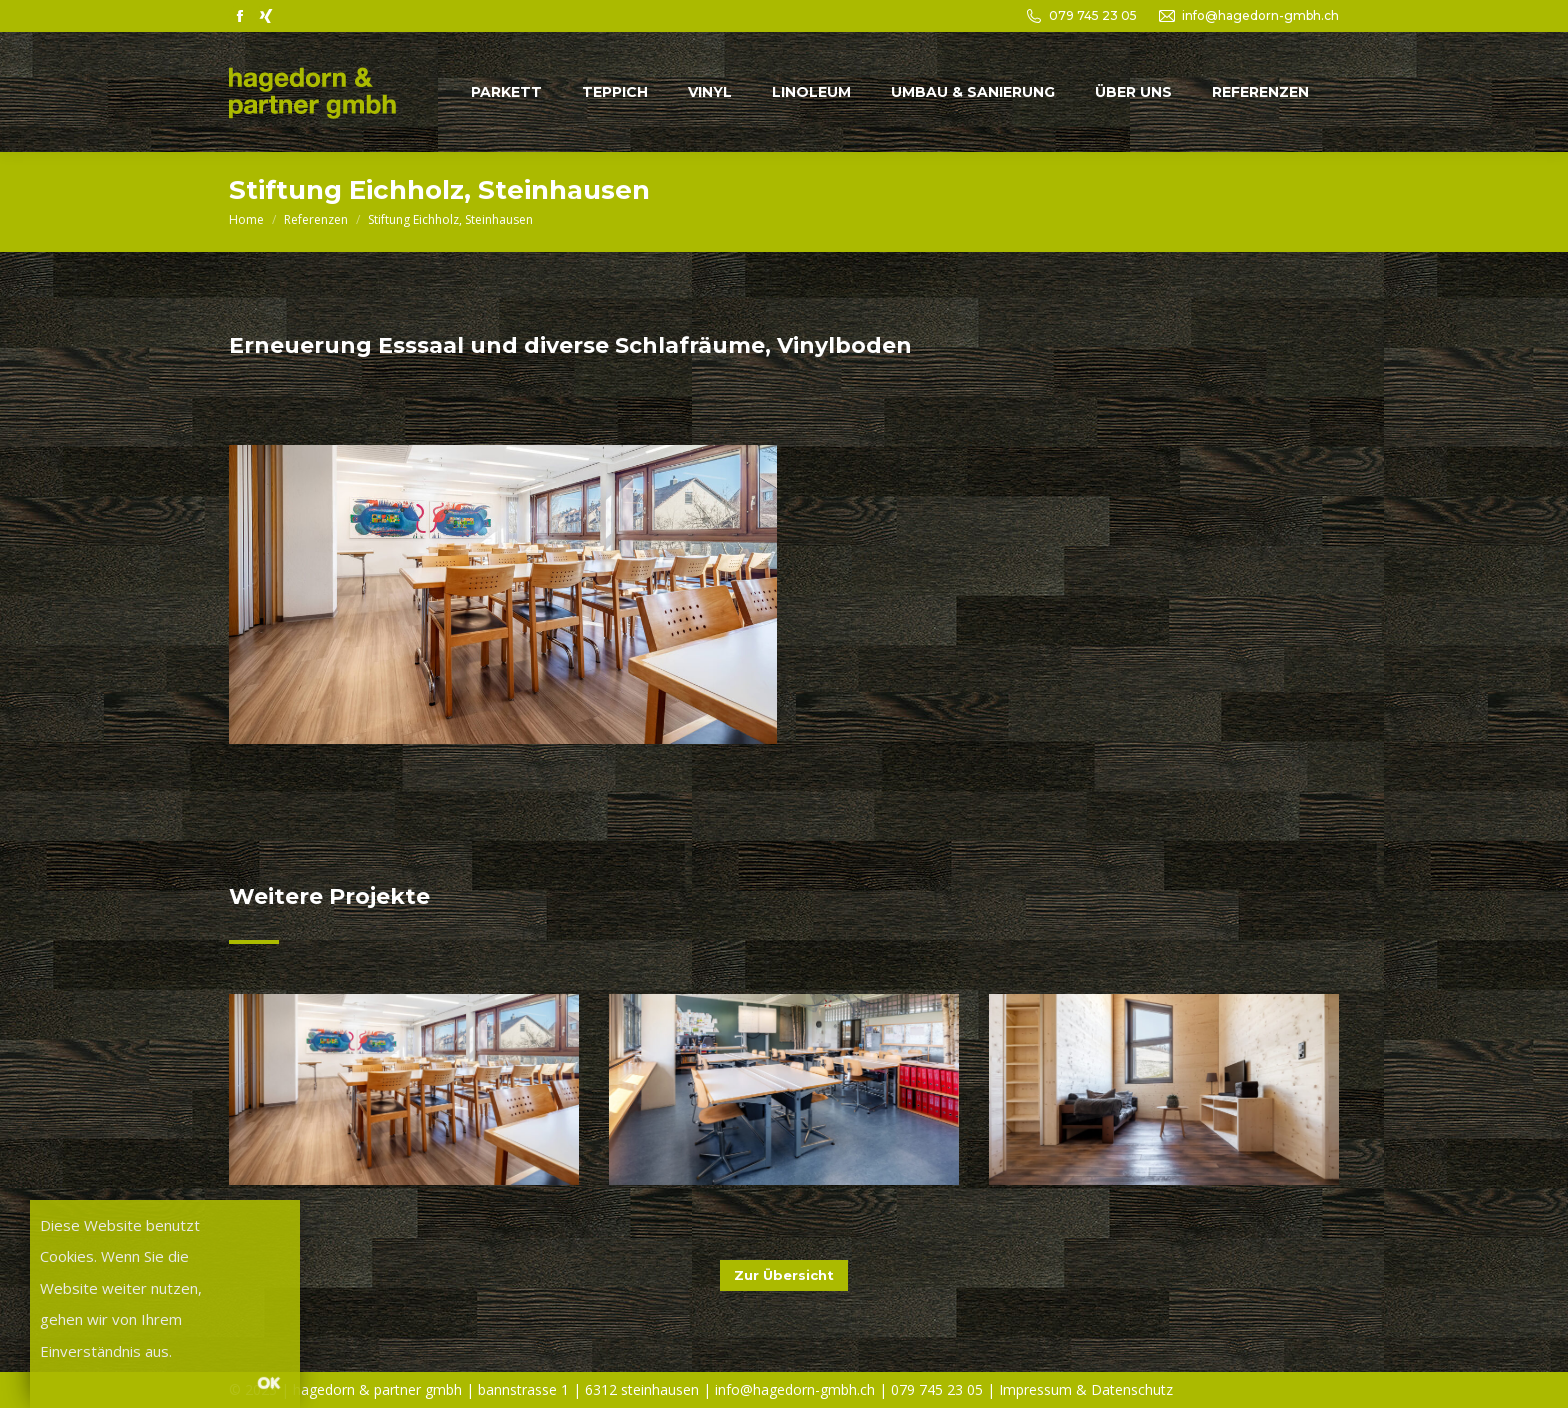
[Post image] (404, 1089)
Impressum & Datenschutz (1086, 1389)
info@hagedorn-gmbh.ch (1260, 15)
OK (269, 1382)
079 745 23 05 (1093, 15)
